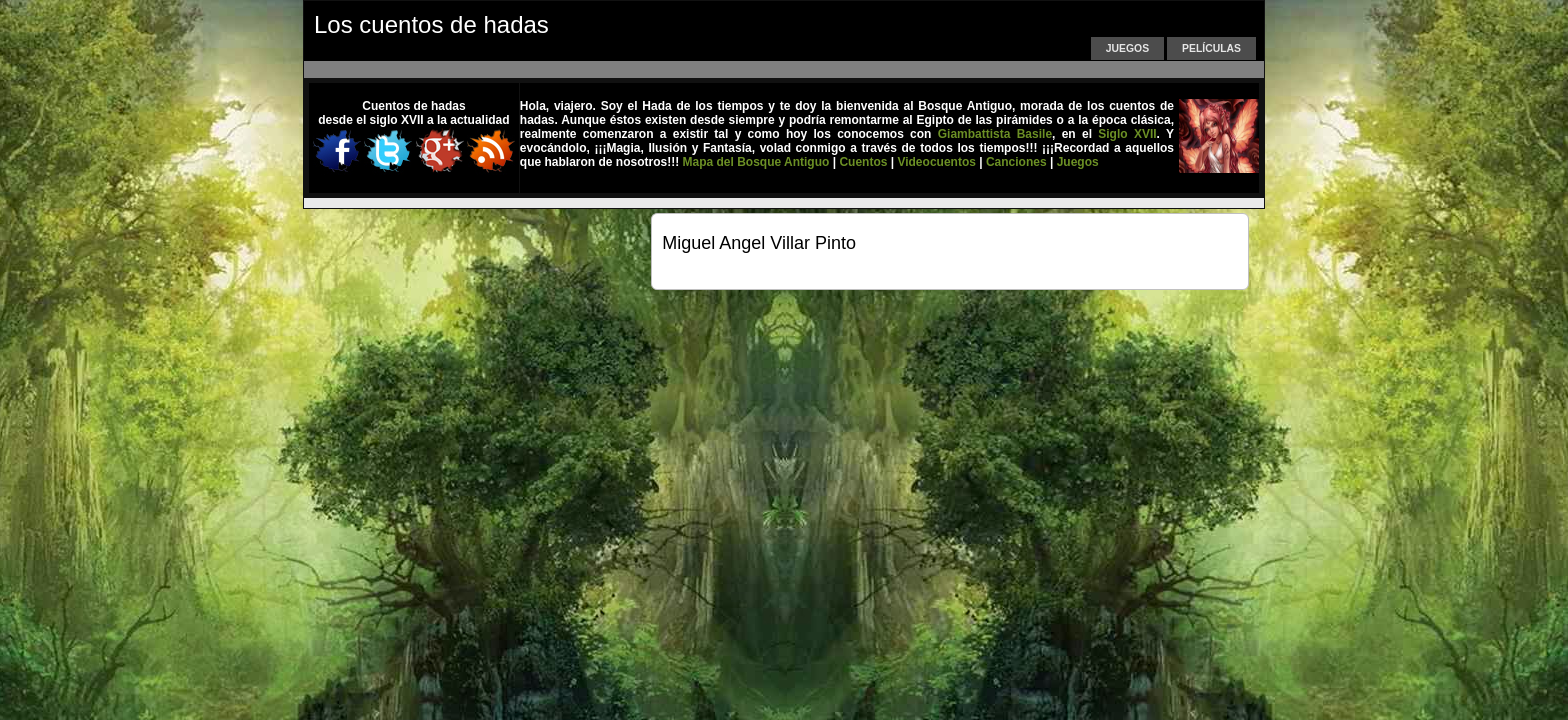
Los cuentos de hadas (431, 24)
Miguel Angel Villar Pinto (759, 243)
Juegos (1127, 48)
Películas (1211, 48)
